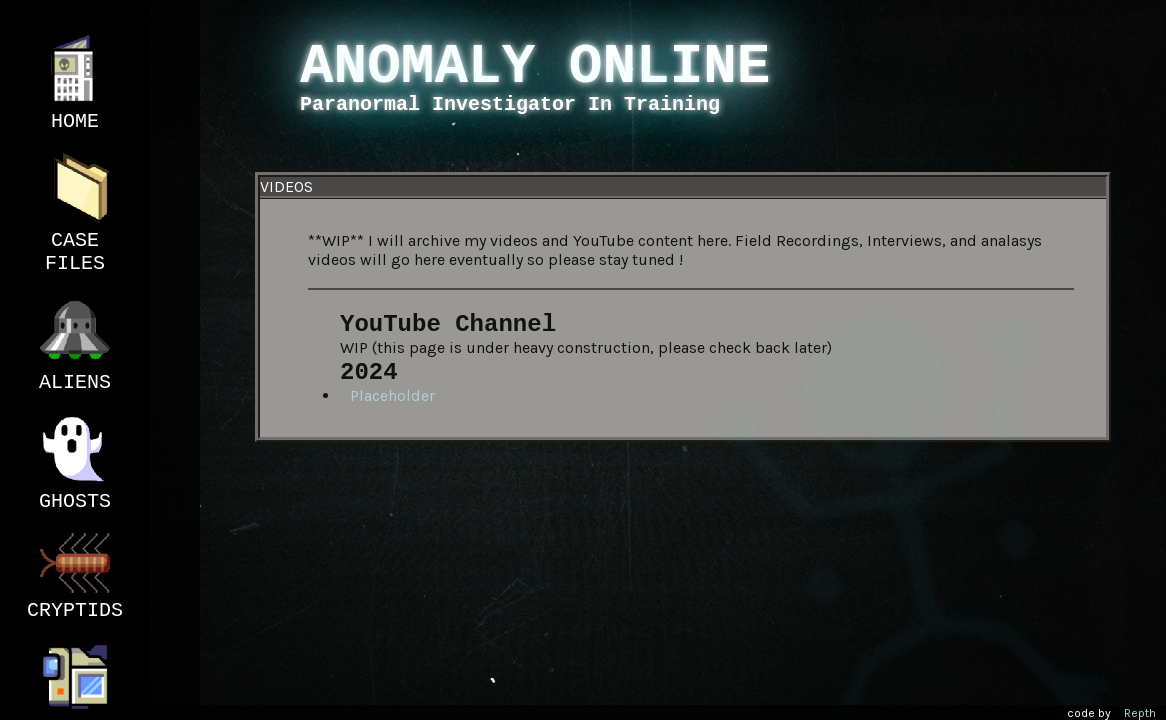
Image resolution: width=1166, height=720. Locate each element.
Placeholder (392, 395)
